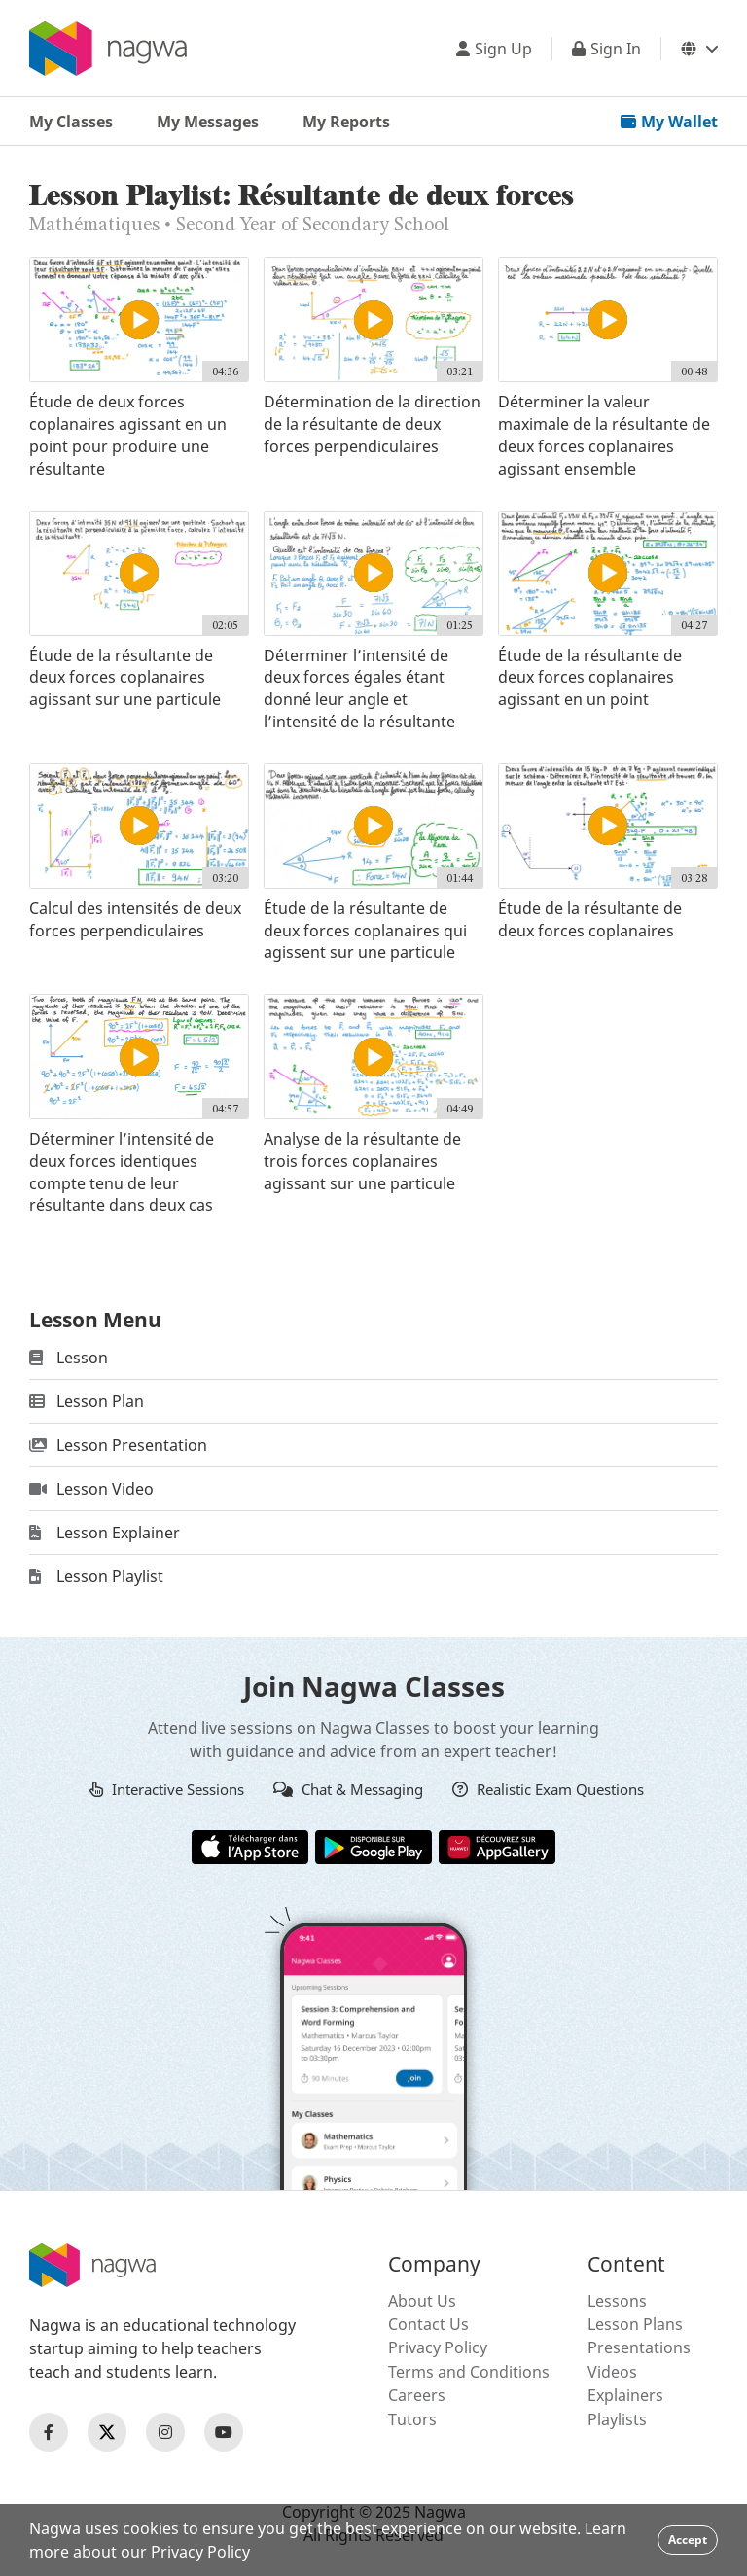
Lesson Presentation (118, 1445)
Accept (687, 2539)
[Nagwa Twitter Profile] (107, 2432)
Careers (416, 2395)
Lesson (68, 1357)
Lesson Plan (86, 1401)
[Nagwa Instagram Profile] (165, 2432)
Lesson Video (91, 1488)
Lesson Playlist (96, 1576)
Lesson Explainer (104, 1532)
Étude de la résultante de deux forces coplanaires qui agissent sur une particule (365, 931)
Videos (612, 2371)
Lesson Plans (635, 2324)
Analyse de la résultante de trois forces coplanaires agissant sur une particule (362, 1161)
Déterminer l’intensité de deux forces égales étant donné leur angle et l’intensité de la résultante (359, 688)
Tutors (412, 2419)
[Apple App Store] (250, 1845)
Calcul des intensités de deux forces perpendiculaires (135, 919)
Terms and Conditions (469, 2371)
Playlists (617, 2419)
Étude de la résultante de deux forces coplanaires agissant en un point (590, 678)
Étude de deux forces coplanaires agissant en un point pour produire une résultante (128, 434)
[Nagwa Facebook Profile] (48, 2432)
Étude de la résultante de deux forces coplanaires (590, 919)
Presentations (639, 2347)
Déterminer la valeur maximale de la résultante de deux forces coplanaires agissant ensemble (604, 434)
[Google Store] (373, 1845)
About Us (422, 2300)
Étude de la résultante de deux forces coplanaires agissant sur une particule (125, 678)
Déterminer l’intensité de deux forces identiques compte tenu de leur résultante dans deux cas (121, 1172)
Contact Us (428, 2324)
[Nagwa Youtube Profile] (223, 2432)
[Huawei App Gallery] (497, 1845)
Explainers (625, 2395)
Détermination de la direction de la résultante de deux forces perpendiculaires (372, 424)
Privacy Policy (437, 2347)
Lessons (617, 2300)
